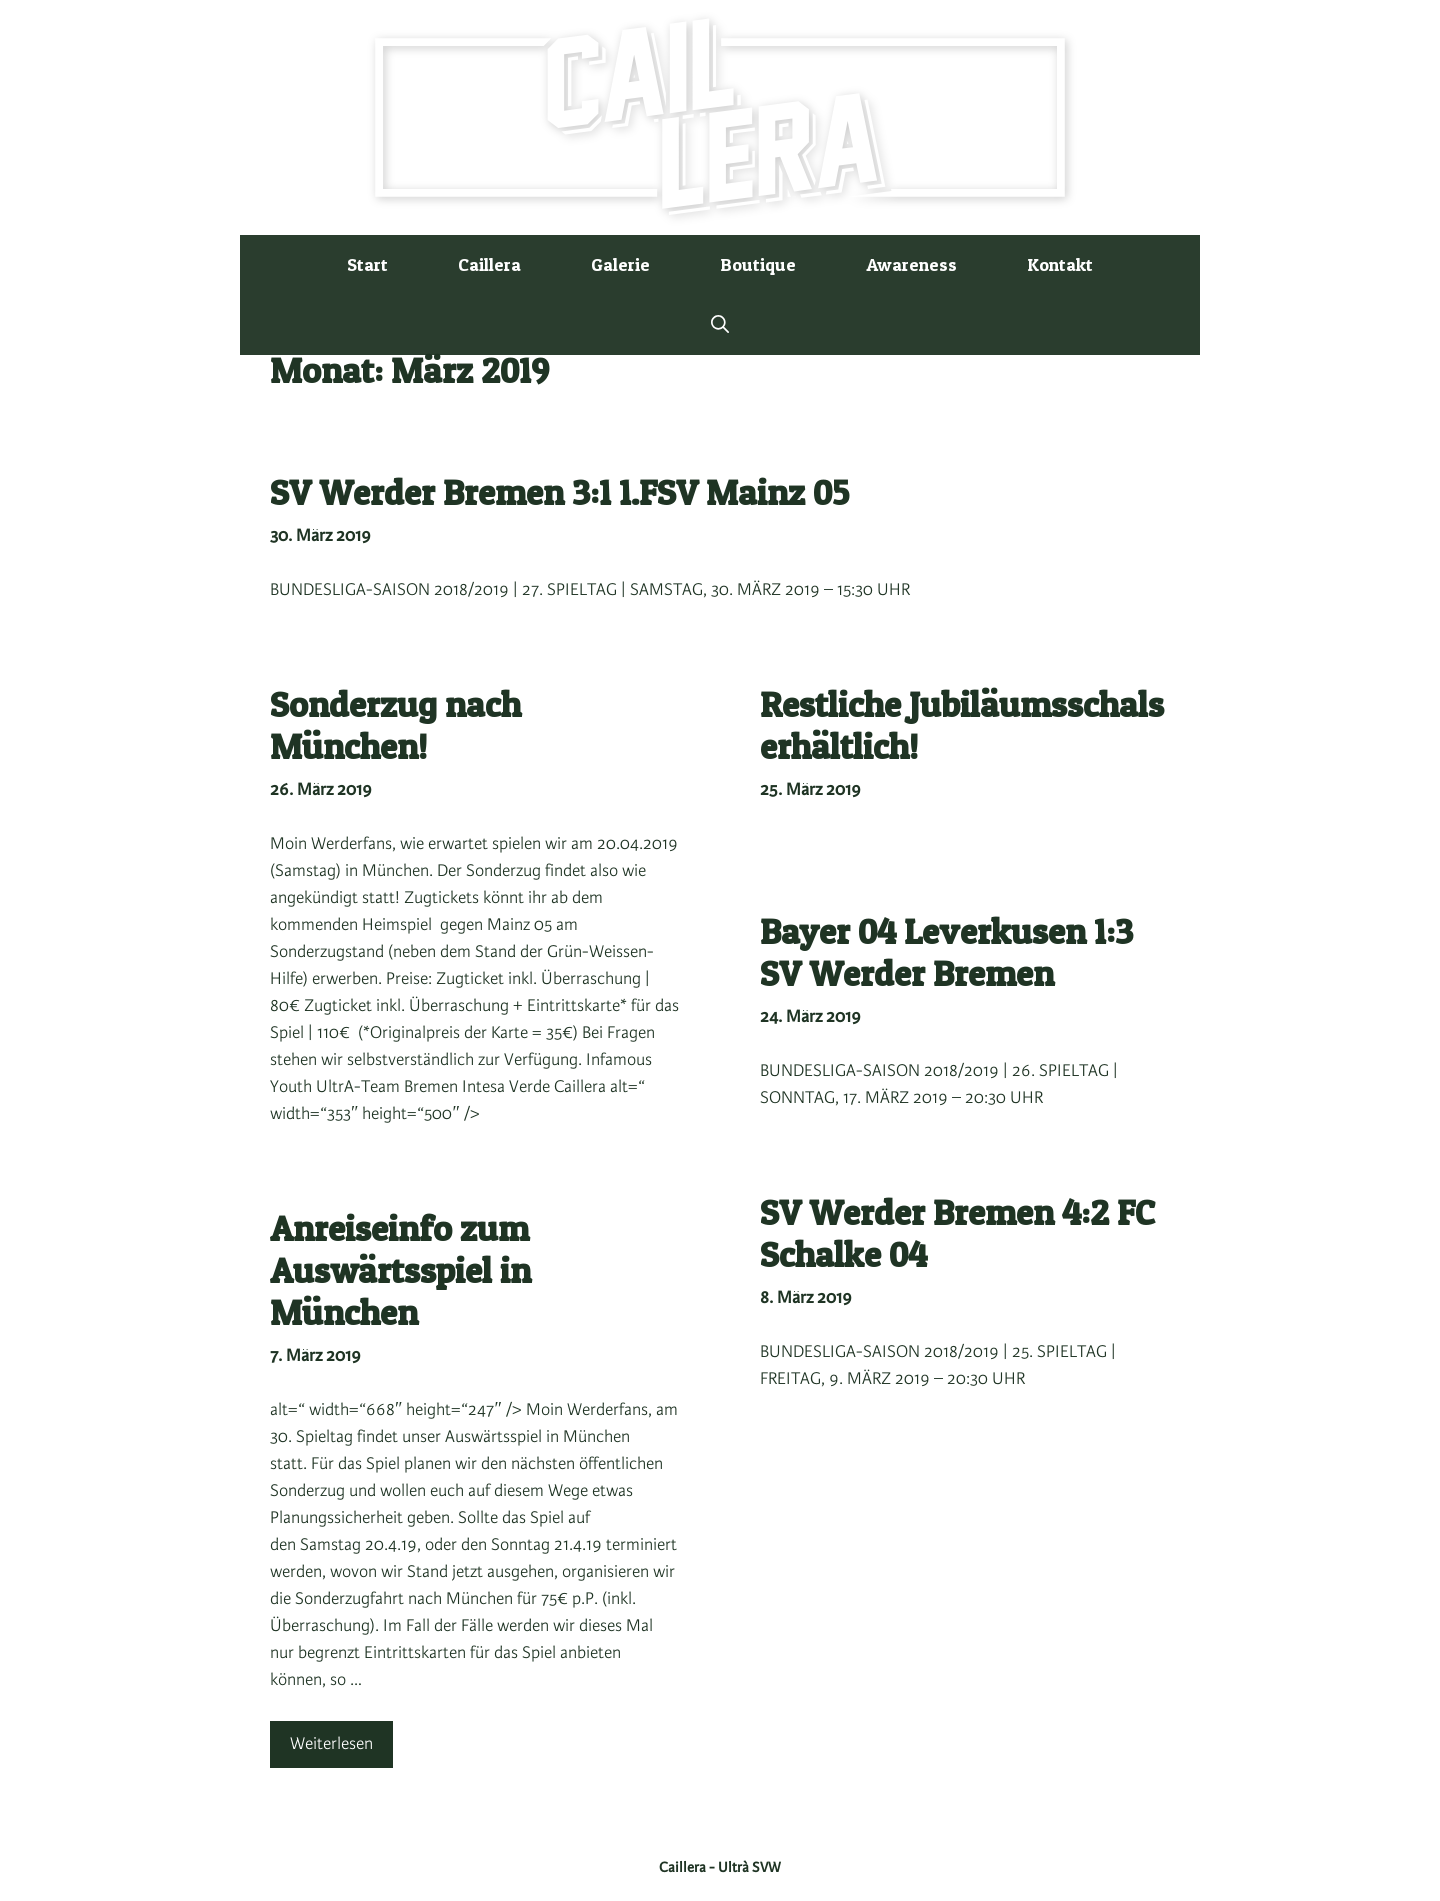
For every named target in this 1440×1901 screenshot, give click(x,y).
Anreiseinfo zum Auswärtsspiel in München (400, 1270)
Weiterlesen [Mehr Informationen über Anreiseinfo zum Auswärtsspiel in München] (331, 1744)
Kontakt (1060, 264)
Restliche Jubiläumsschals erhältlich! (962, 725)
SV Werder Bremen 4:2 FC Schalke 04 (957, 1233)
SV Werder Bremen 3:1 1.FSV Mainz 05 (559, 492)
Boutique (758, 264)
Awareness (911, 264)
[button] (720, 325)
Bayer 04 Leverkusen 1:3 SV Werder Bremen (946, 952)
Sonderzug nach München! (395, 725)
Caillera (489, 264)
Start (367, 264)
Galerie (620, 264)
